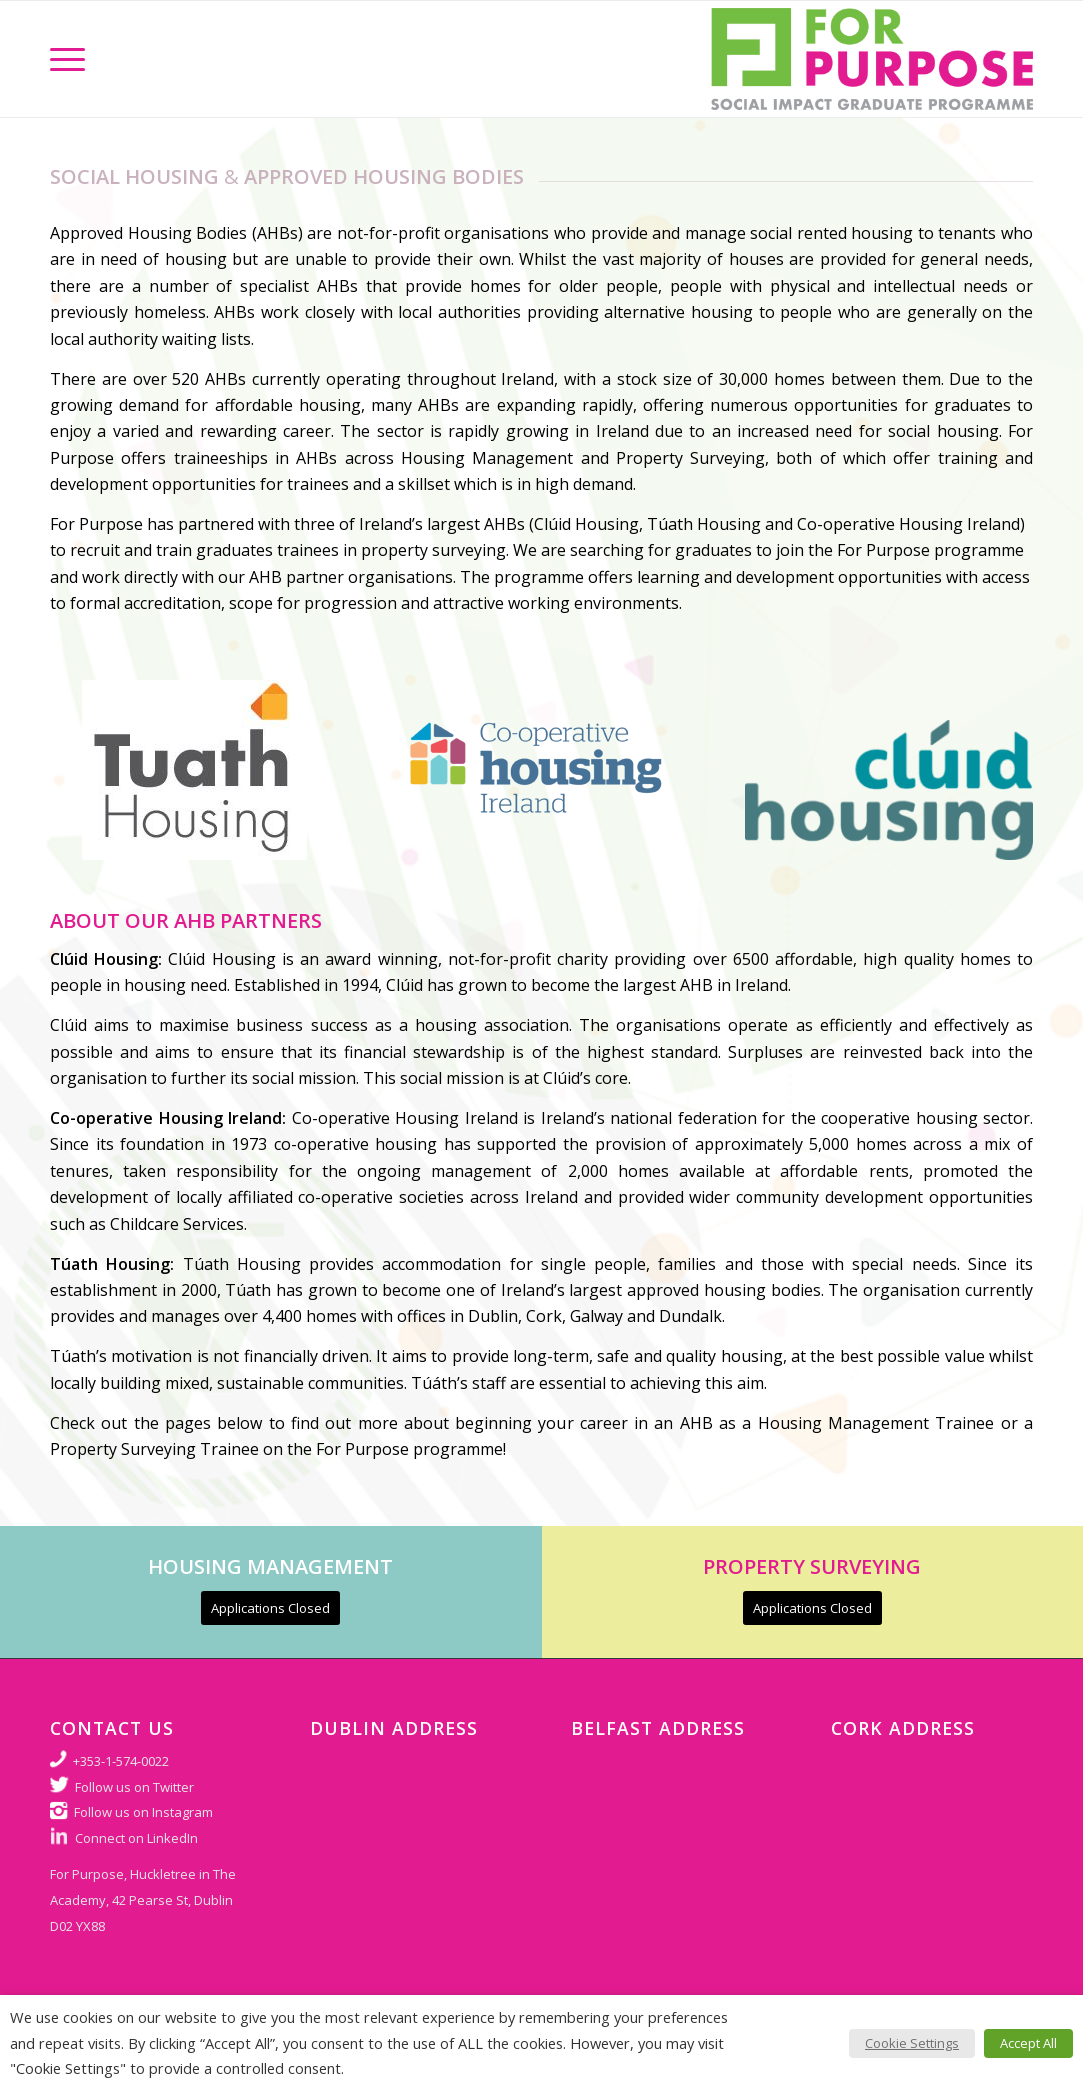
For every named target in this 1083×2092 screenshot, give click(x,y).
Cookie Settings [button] (912, 2043)
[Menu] (67, 59)
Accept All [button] (1028, 2043)
